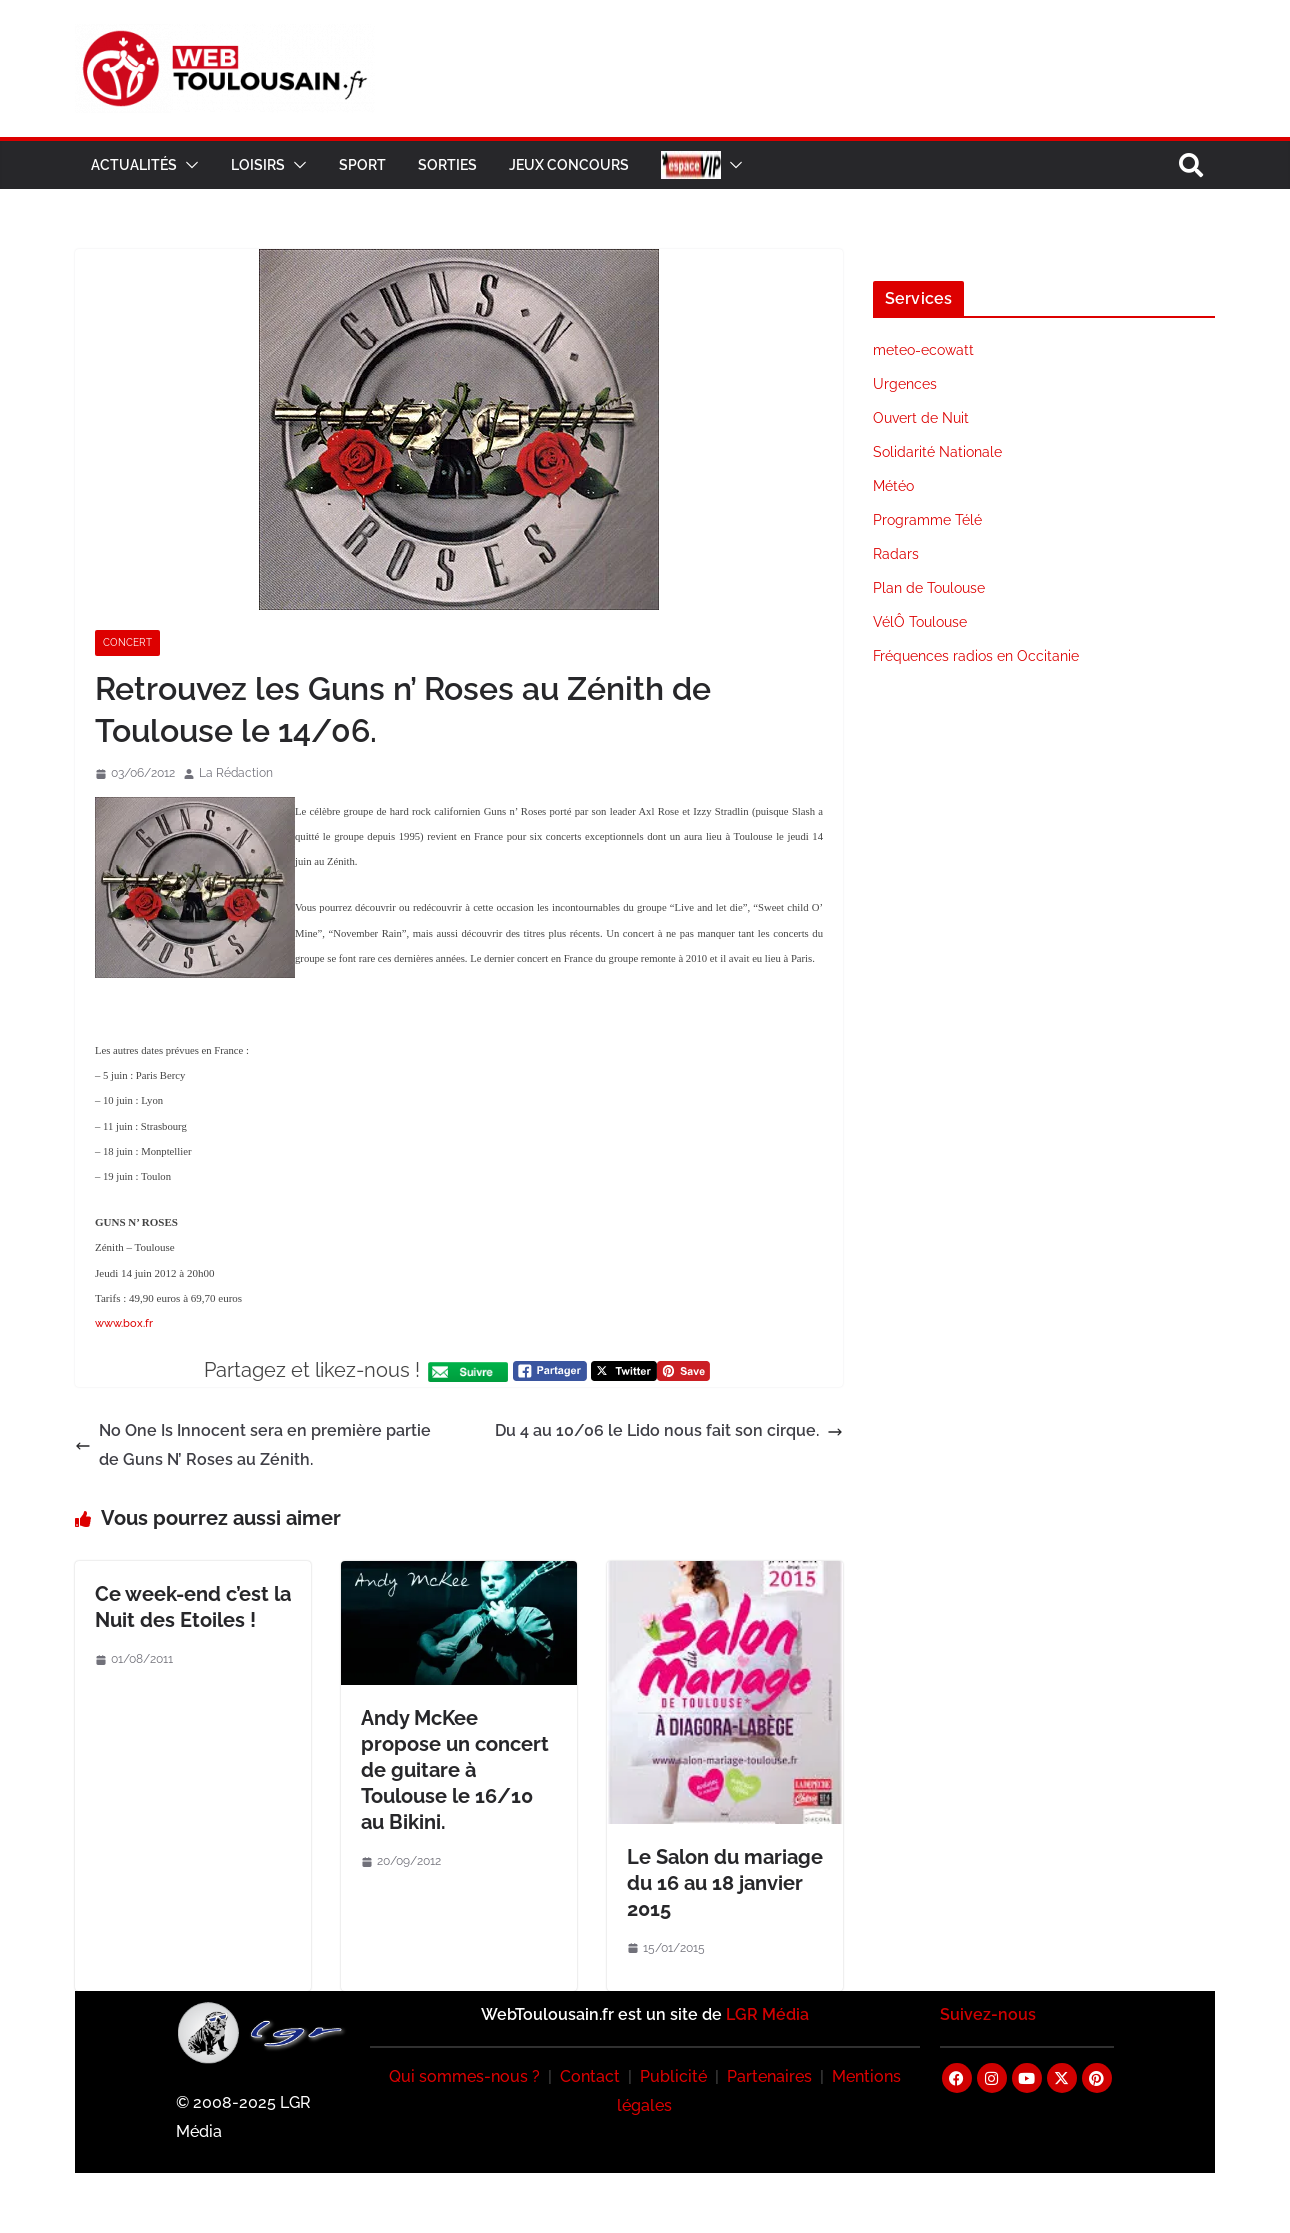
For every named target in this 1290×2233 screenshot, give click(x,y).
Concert (127, 642)
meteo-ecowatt (923, 350)
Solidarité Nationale (937, 452)
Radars (896, 554)
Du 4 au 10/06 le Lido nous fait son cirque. (669, 1430)
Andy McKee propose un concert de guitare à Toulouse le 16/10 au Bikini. (455, 1770)
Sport (362, 165)
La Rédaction (236, 773)
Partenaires (769, 2076)
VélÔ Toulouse (920, 622)
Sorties (447, 165)
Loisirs (258, 165)
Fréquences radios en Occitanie (976, 656)
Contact (590, 2076)
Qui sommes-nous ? (464, 2076)
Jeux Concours (569, 165)
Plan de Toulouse (929, 588)
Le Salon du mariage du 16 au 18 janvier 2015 (725, 1883)
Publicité (673, 2076)
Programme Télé (927, 520)
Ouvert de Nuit (921, 418)
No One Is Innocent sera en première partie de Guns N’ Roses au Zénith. (253, 1445)
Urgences (905, 384)
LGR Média (767, 2014)
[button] (188, 165)
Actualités (134, 165)
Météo (893, 486)
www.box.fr (124, 1323)
